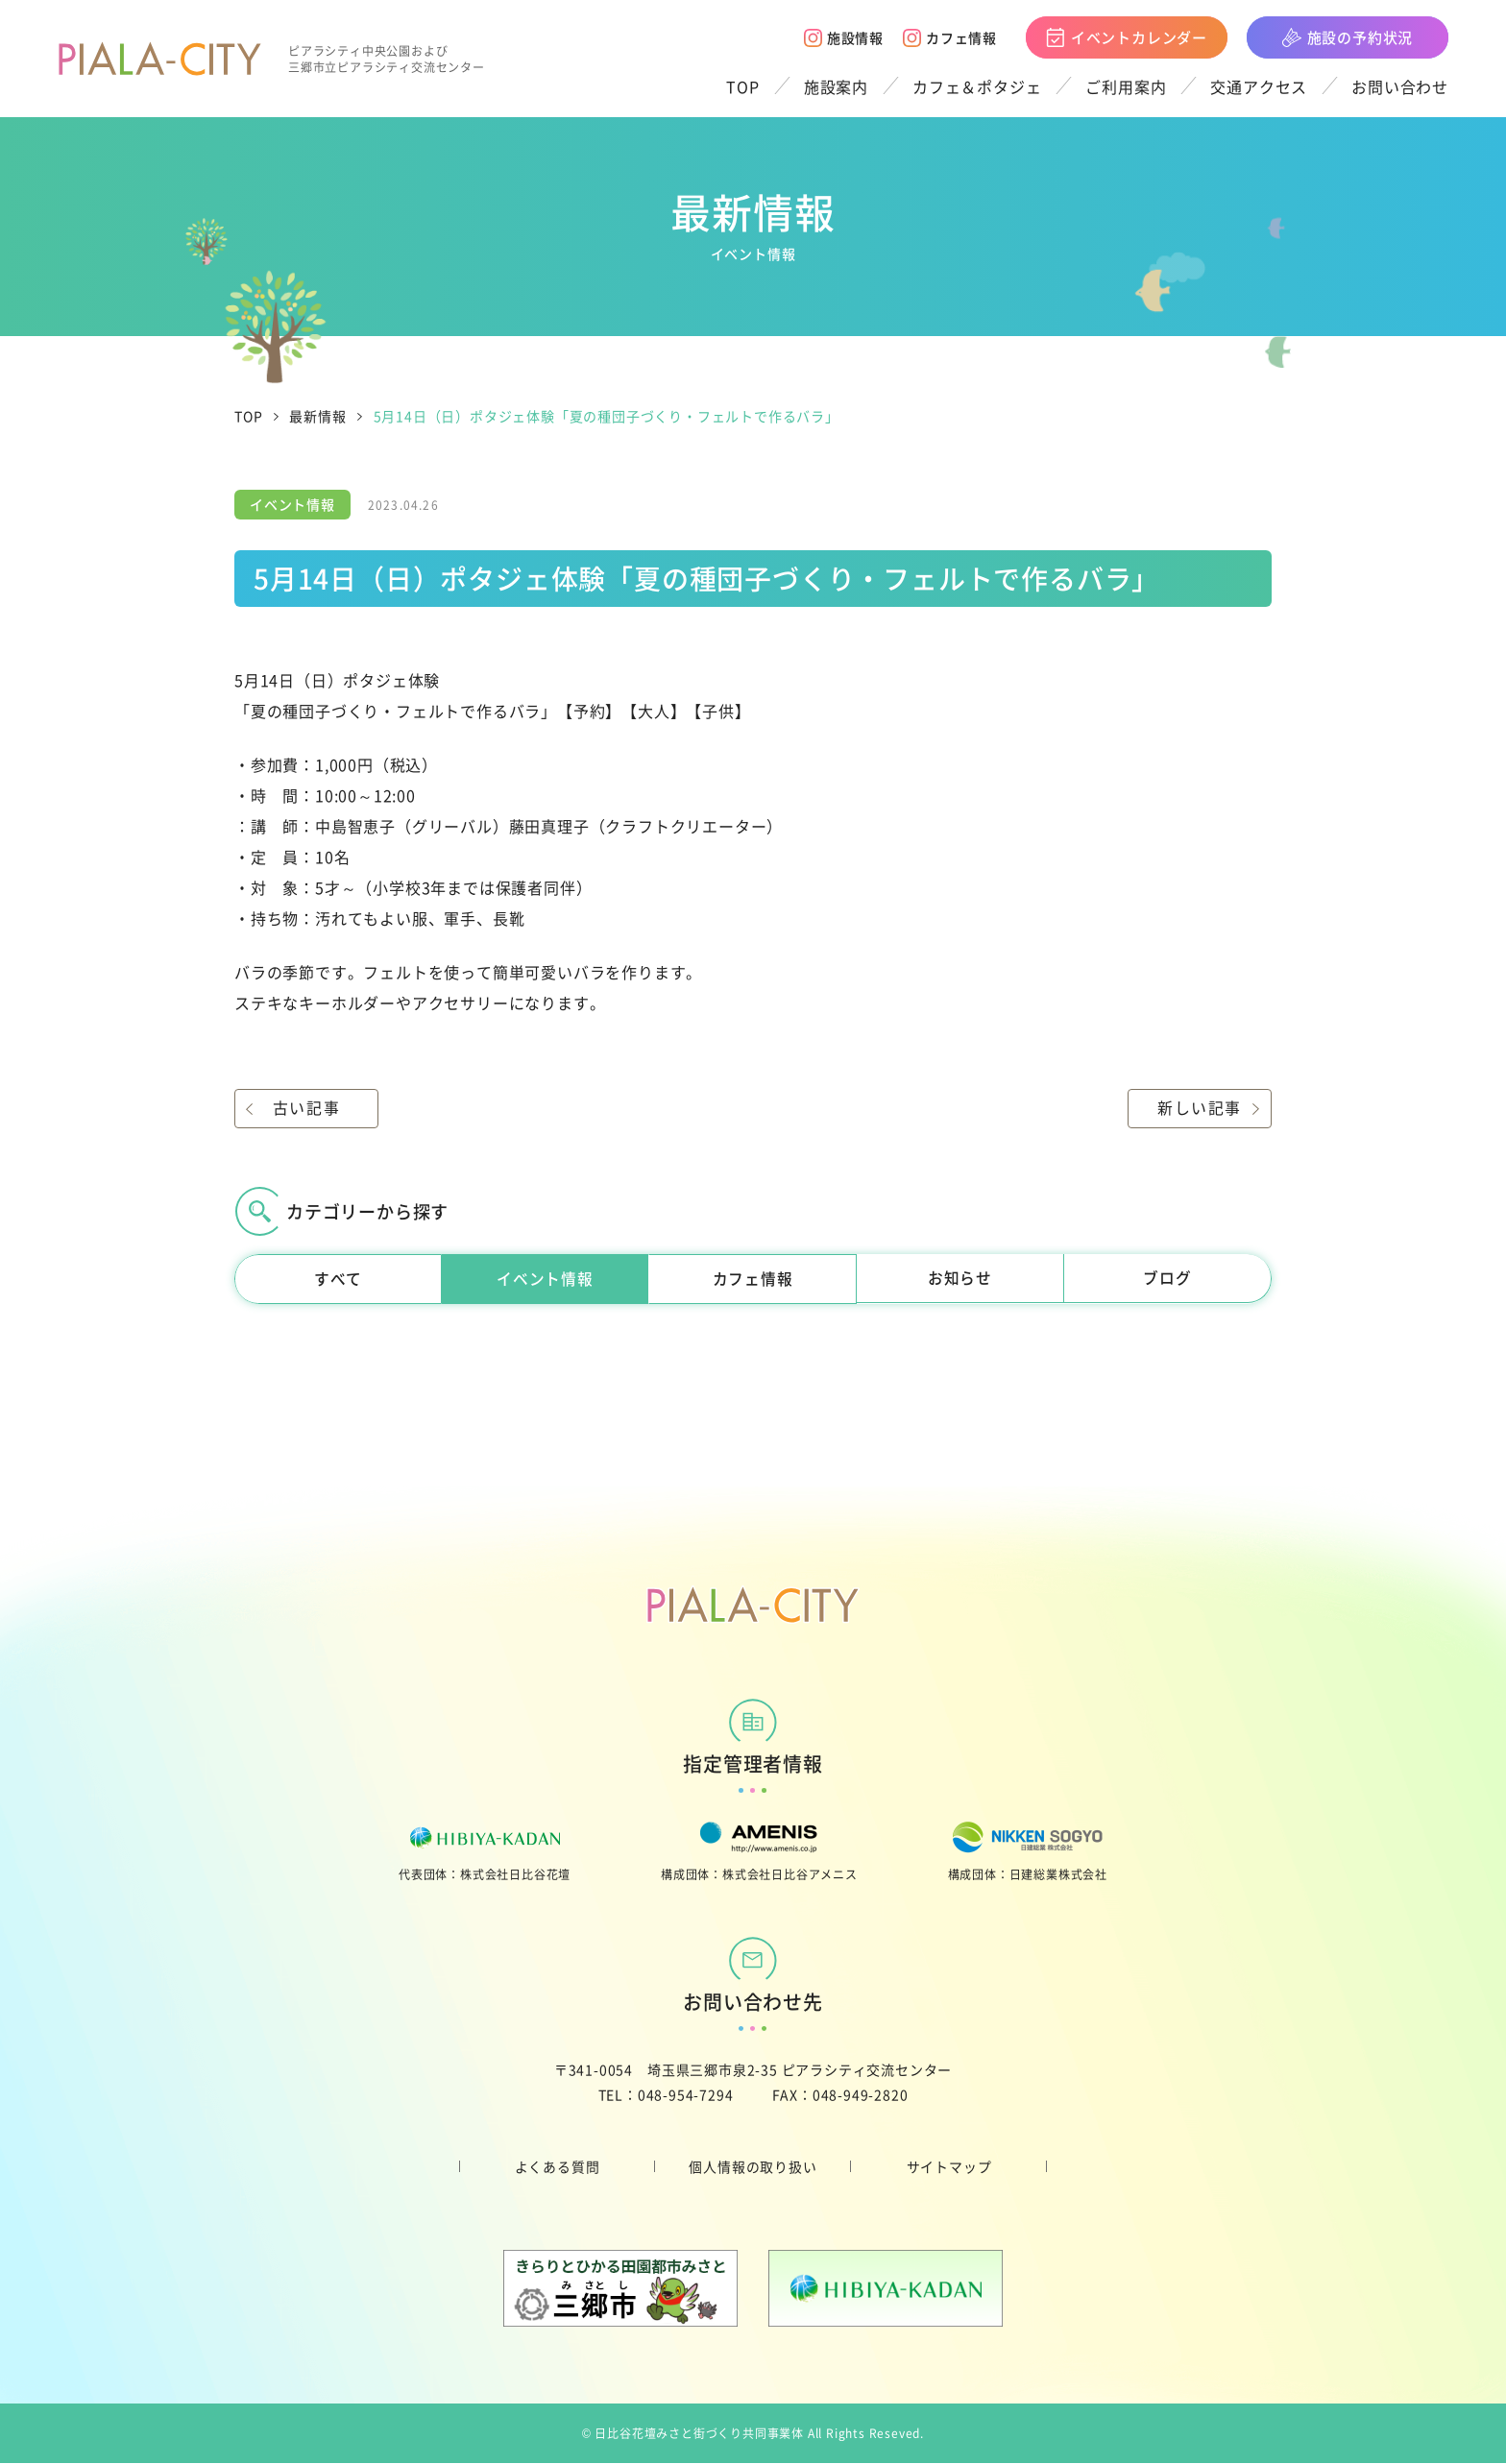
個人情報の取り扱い (752, 2167)
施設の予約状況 (1348, 37)
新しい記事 (1199, 1108)
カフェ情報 (950, 37)
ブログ (1167, 1279)
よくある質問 (557, 2167)
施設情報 (844, 37)
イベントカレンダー (1126, 37)
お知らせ (960, 1279)
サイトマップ (949, 2167)
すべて (338, 1279)
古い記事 (306, 1108)
